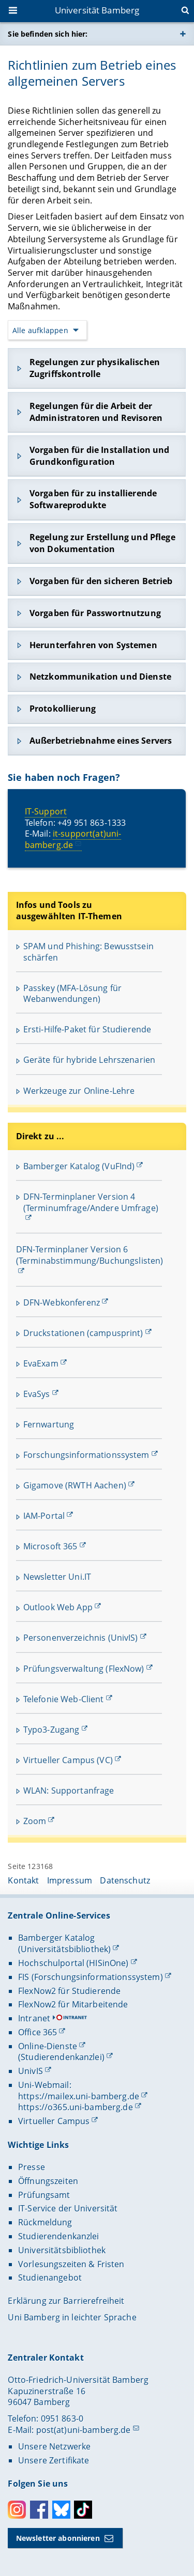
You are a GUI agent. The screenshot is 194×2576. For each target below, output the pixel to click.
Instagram (17, 2510)
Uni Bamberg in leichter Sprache (72, 2317)
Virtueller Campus (53, 2121)
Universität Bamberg (97, 10)
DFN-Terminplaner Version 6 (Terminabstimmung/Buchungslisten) (89, 1255)
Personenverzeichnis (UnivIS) (80, 1637)
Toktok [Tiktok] (83, 2510)
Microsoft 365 (50, 1546)
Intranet (34, 2018)
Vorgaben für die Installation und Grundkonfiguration (99, 455)
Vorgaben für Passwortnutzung (95, 613)
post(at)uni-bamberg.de (83, 2430)
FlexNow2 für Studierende (69, 1991)
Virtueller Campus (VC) (68, 1760)
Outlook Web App (58, 1607)
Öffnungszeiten (48, 2181)
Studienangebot (50, 2277)
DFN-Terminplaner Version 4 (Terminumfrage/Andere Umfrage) (90, 1202)
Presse (31, 2167)
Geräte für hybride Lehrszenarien (89, 1059)
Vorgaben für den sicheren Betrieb (101, 581)
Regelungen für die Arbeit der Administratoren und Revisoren (95, 411)
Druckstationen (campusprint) (83, 1333)
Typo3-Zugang (51, 1729)
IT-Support (46, 811)
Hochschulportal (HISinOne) (73, 1963)
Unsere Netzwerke (54, 2446)
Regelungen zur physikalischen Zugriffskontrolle (94, 368)
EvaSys (36, 1394)
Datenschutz (125, 1880)
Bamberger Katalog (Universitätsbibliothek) (64, 1943)
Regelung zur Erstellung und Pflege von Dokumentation (102, 543)
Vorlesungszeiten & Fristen (71, 2264)
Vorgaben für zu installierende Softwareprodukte (93, 499)
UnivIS (30, 2071)
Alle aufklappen (40, 330)
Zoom (35, 1821)
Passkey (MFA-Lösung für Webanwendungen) (72, 993)
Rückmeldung (45, 2222)
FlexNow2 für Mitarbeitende (73, 2004)
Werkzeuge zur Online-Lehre (79, 1090)
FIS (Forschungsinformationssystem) (90, 1977)
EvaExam (40, 1363)
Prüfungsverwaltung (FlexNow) (83, 1668)
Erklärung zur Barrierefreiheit (66, 2300)
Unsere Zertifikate (53, 2460)
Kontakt (23, 1880)
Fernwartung (48, 1424)
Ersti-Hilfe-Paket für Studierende (87, 1029)
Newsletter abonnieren (58, 2538)
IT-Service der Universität (68, 2208)
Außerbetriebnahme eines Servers (100, 740)
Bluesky (61, 2510)
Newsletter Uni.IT (57, 1576)
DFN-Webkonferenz (61, 1302)
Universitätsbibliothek (62, 2250)
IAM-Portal (44, 1515)
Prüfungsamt (44, 2195)
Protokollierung (62, 708)
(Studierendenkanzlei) (61, 2057)
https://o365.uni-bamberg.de (75, 2107)
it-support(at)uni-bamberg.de (73, 839)
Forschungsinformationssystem (86, 1454)
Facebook (39, 2510)
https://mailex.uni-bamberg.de (78, 2096)
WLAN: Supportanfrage (68, 1790)
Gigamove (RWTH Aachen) (74, 1485)
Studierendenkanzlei (58, 2236)
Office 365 (37, 2032)
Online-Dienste (47, 2046)
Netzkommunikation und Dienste (100, 677)
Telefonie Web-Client (63, 1699)
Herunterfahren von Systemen (93, 645)
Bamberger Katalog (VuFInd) (79, 1166)
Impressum (69, 1880)
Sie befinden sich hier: (47, 34)
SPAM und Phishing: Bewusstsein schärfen (88, 951)
